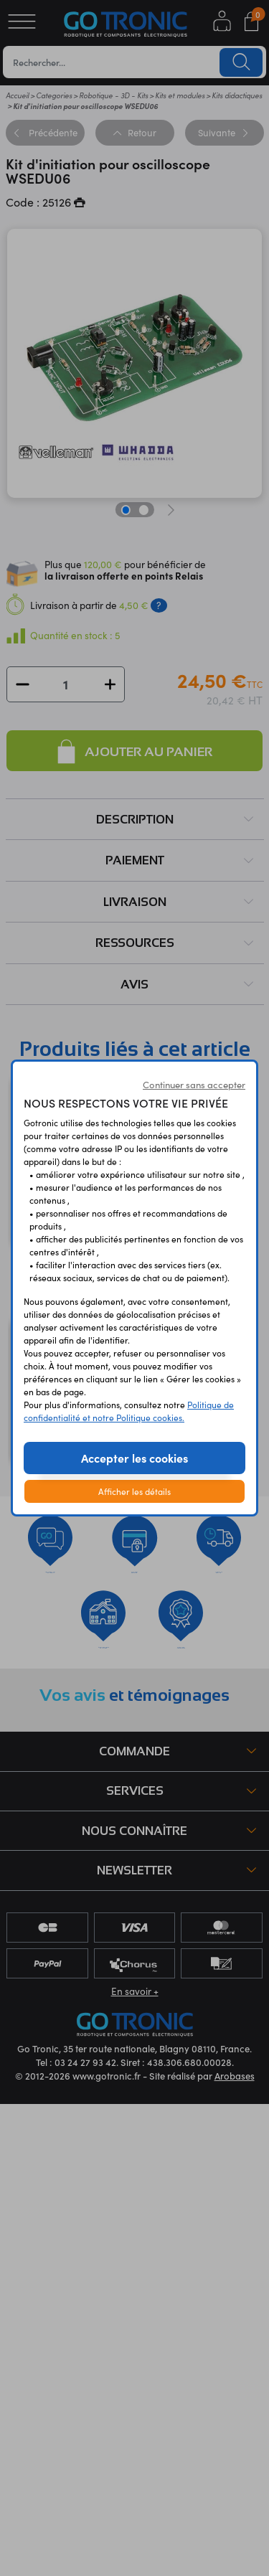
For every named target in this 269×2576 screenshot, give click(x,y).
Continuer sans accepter (194, 1084)
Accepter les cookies (134, 1458)
